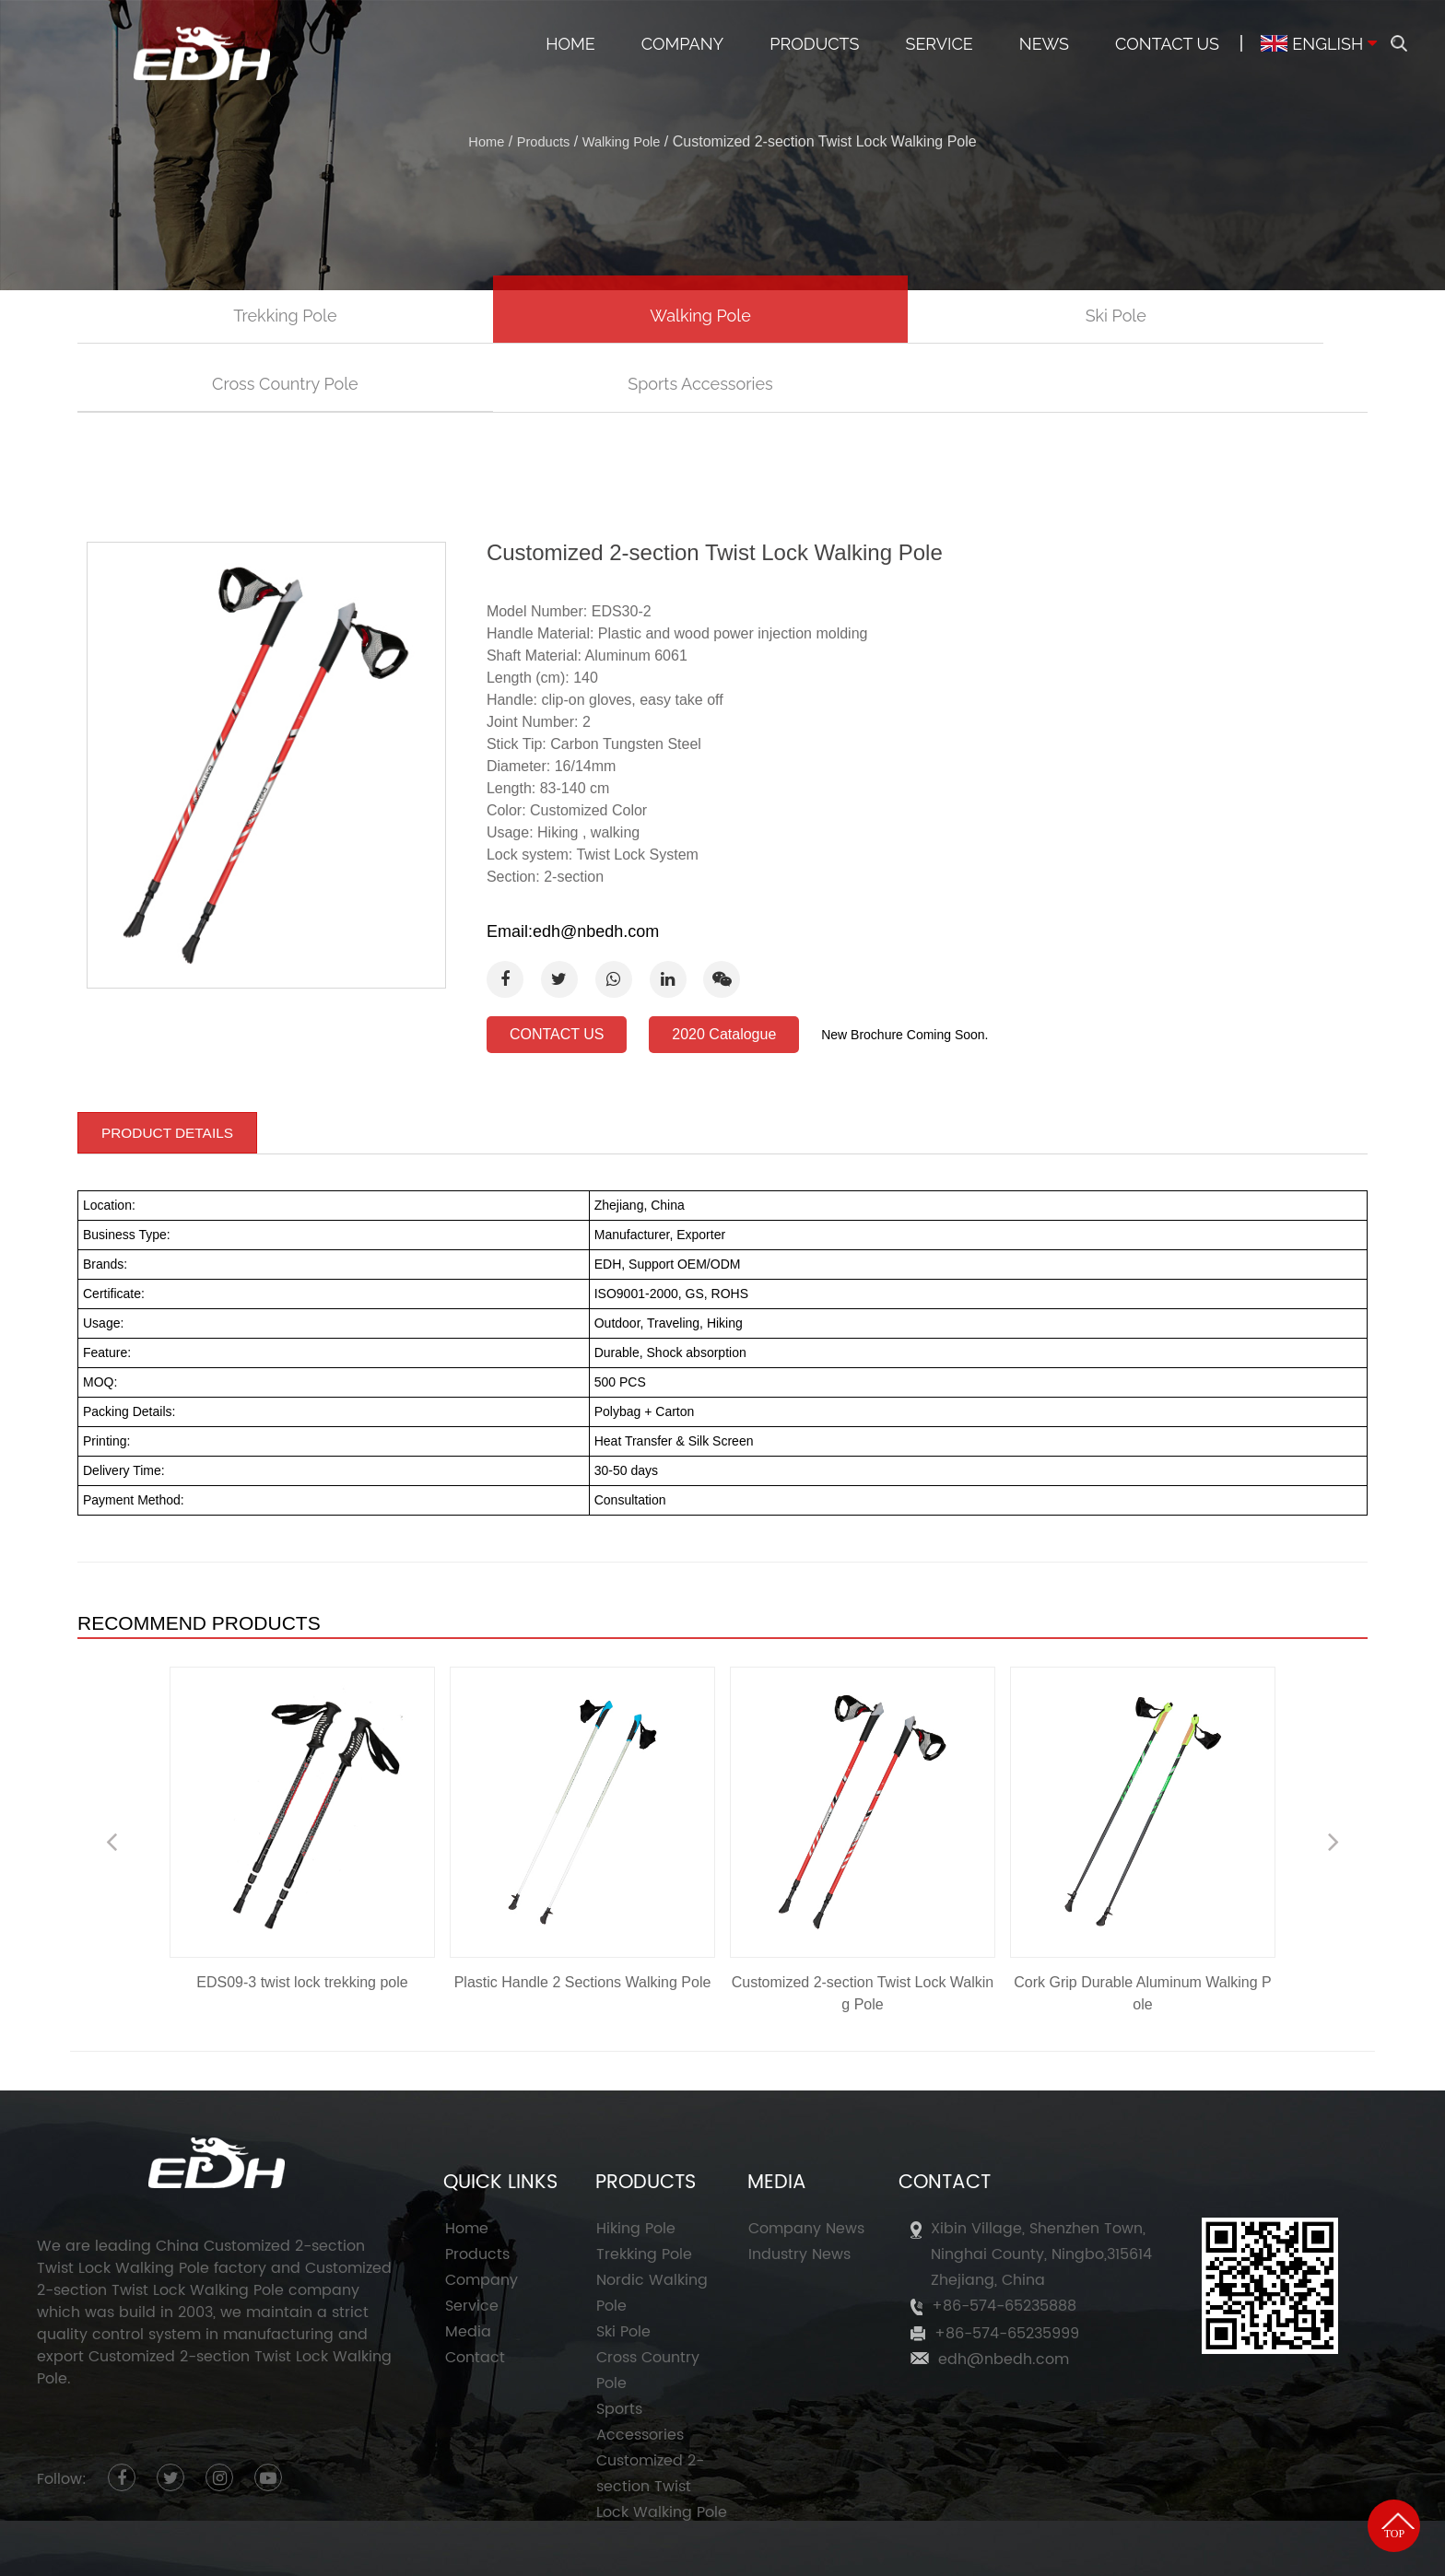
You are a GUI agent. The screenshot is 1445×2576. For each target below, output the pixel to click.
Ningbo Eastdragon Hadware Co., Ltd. (456, 2547)
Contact (475, 2290)
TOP (1388, 2435)
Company (682, 43)
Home (570, 43)
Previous (111, 1774)
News (1044, 43)
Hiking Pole (636, 2161)
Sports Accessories (1238, 317)
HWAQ (1197, 2547)
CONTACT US (557, 969)
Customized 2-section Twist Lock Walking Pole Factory (881, 2547)
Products (814, 43)
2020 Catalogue (724, 969)
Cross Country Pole (981, 317)
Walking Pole (625, 141)
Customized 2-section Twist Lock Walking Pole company (214, 2211)
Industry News (799, 2187)
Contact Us (1167, 43)
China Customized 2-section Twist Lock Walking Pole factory (201, 2189)
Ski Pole (722, 317)
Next (1333, 1774)
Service (938, 43)
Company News (806, 2161)
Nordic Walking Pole (652, 2226)
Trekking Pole (206, 317)
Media (468, 2265)
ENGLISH (1312, 43)
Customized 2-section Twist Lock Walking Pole (661, 2419)
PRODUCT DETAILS (170, 1063)
